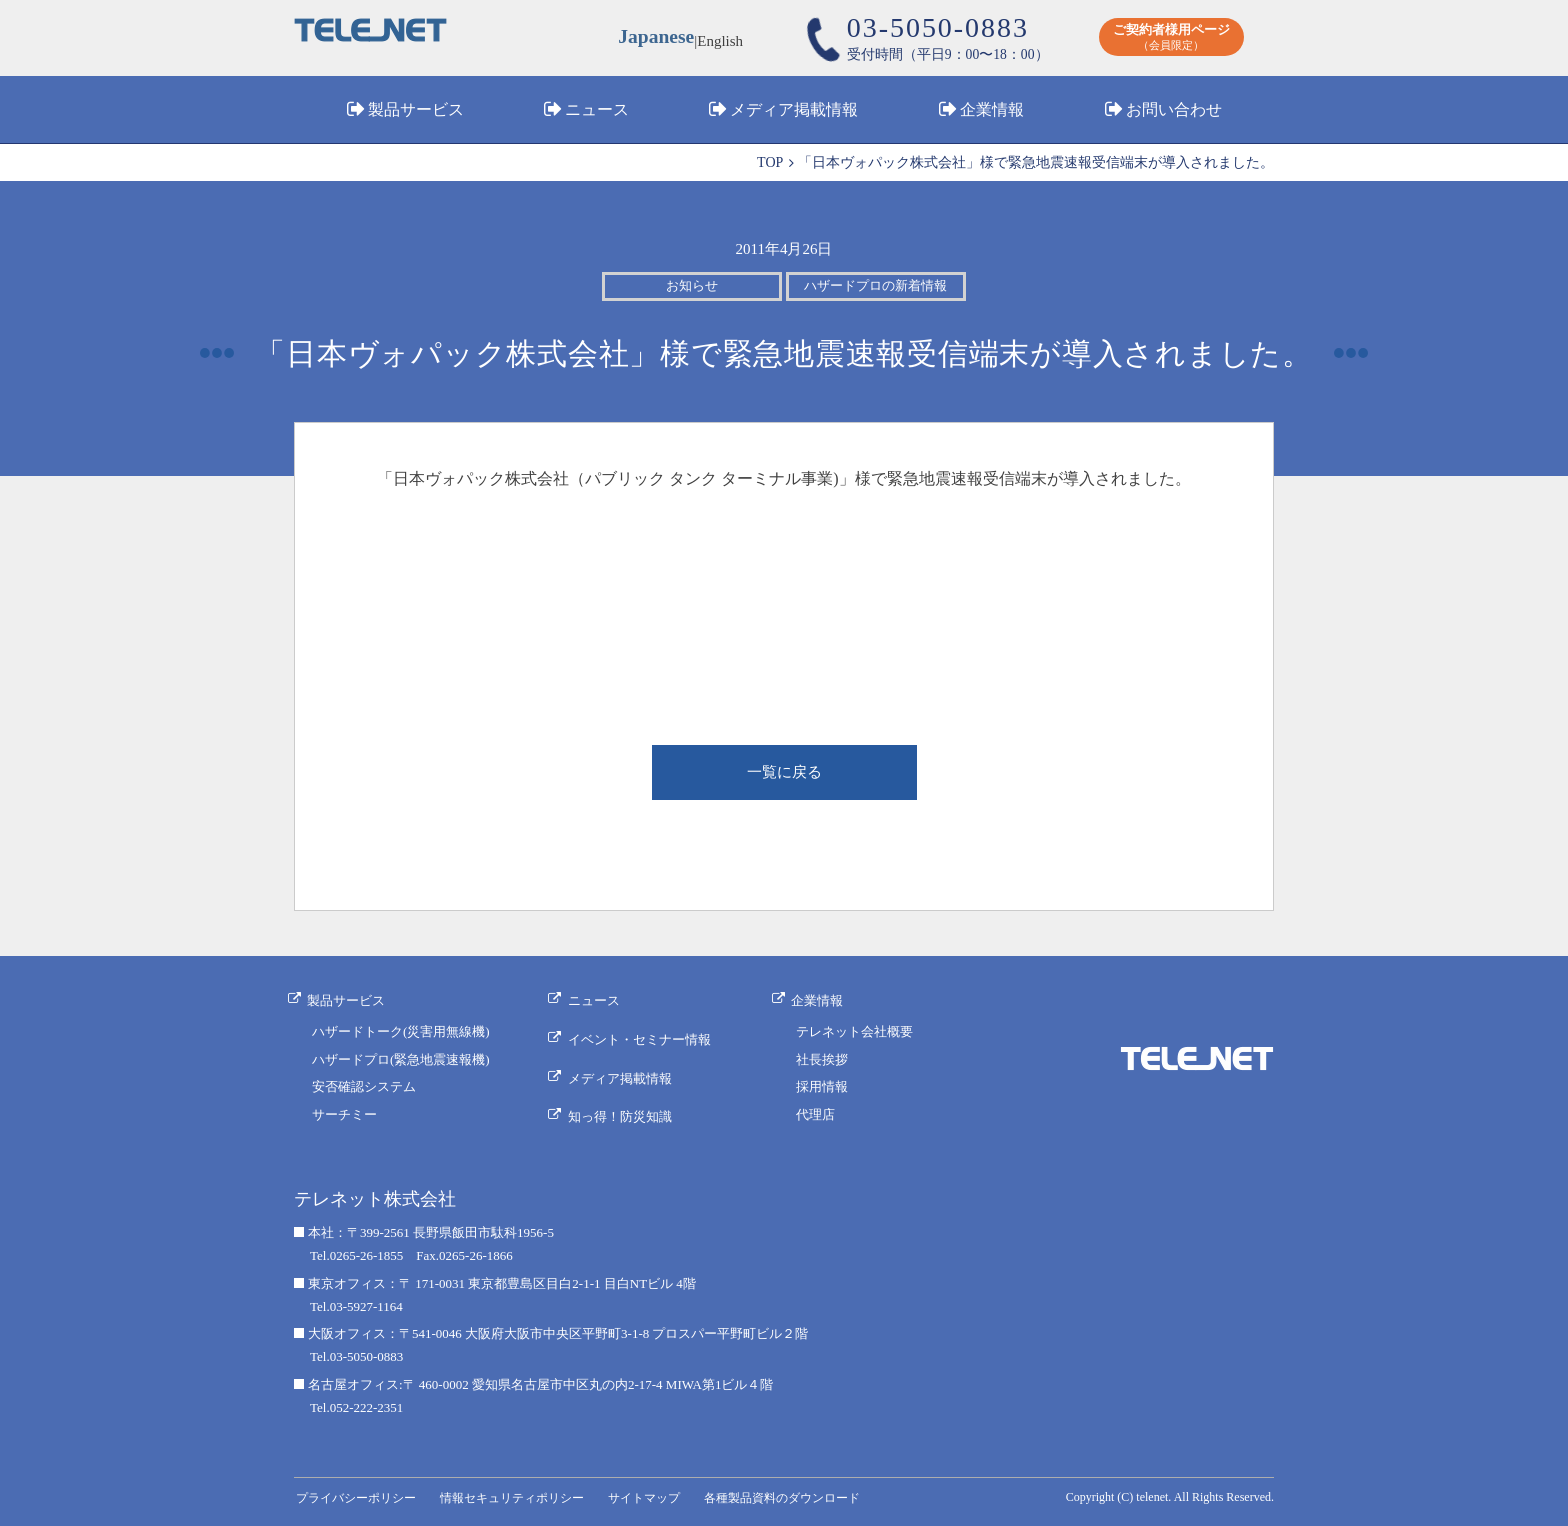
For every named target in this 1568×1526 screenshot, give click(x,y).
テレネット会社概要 (857, 1031)
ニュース (597, 113)
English (722, 40)
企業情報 (992, 113)
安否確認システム (364, 1087)
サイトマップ (661, 1493)
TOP (770, 162)
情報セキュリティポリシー (523, 1493)
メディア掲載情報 (794, 113)
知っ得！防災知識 (625, 1102)
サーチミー (344, 1115)
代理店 (818, 1115)
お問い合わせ (1174, 113)
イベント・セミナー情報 (644, 1036)
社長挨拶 (825, 1059)
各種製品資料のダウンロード (804, 1493)
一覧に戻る (784, 775)
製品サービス (416, 113)
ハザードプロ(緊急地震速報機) (401, 1059)
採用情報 (825, 1087)
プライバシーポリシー (359, 1493)
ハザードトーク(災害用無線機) (401, 1031)
